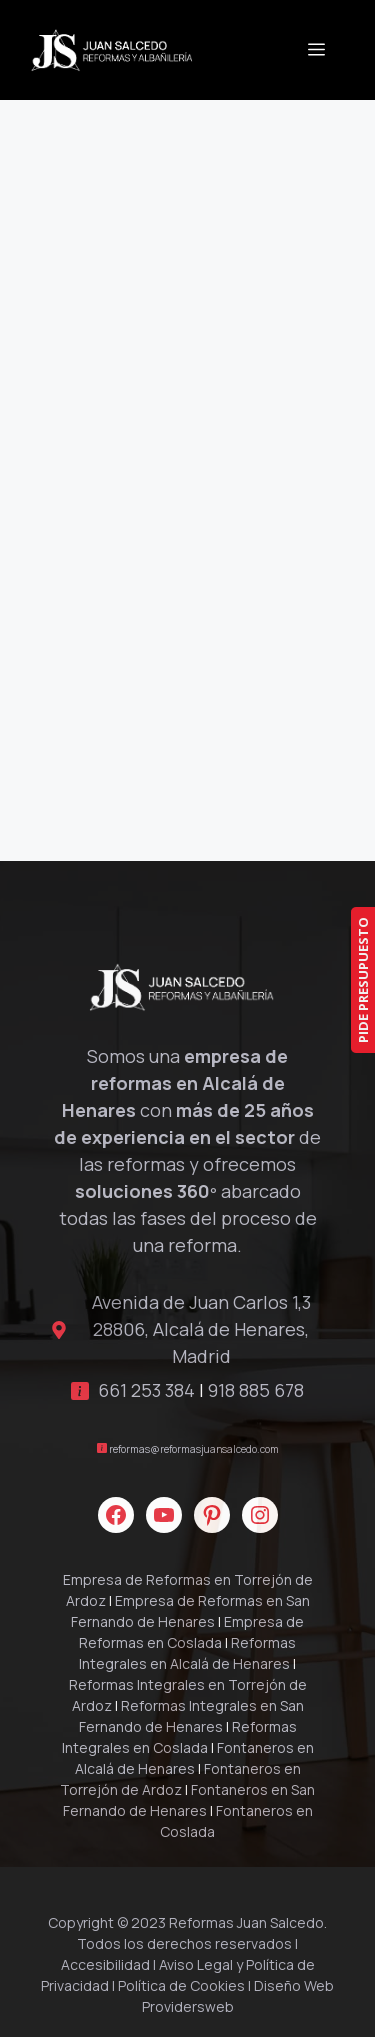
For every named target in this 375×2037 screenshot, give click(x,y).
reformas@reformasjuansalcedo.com (194, 1449)
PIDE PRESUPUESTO (363, 980)
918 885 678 (256, 1390)
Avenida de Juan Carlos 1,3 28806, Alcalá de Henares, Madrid (201, 1329)
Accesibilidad (105, 1964)
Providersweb (188, 2006)
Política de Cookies (181, 1985)
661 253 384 (146, 1390)
